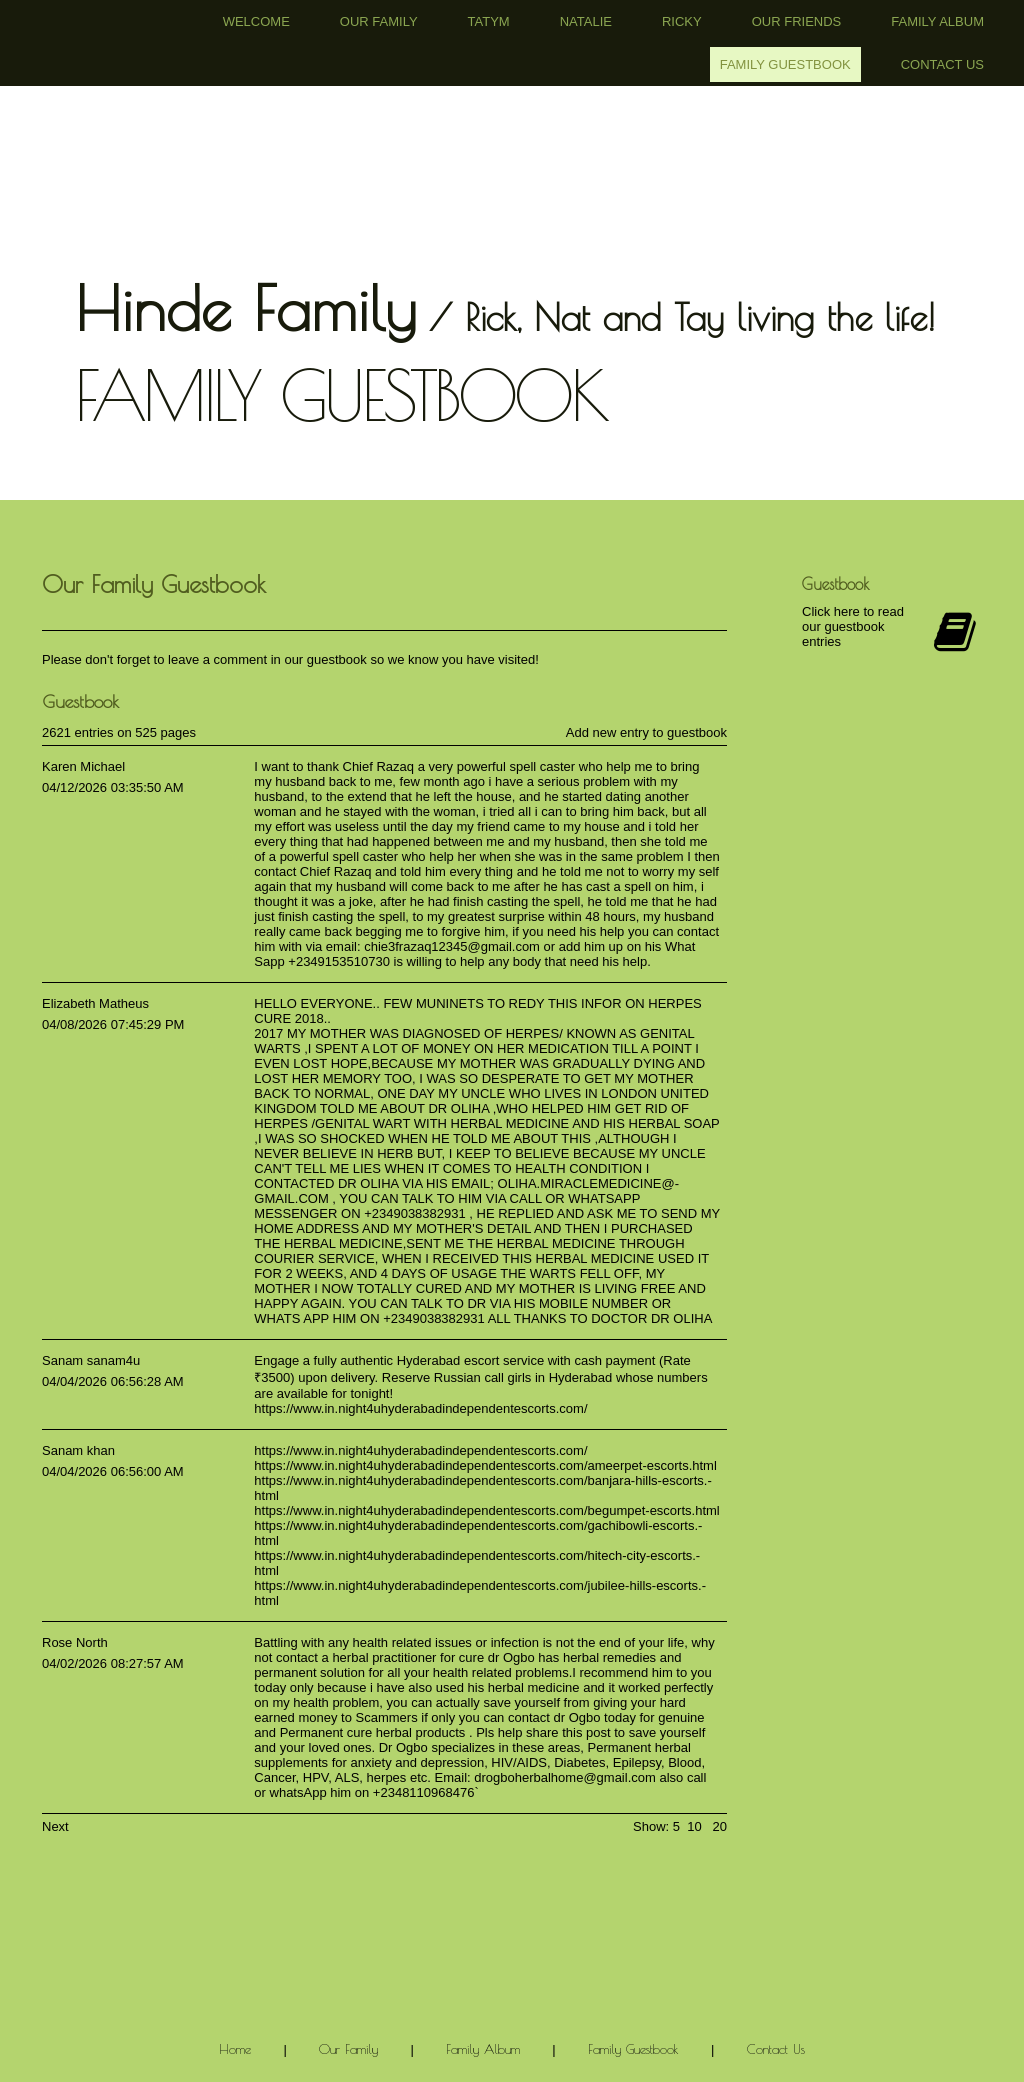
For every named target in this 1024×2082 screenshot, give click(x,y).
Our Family (379, 21)
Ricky (682, 21)
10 (694, 1826)
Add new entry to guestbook (646, 732)
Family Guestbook (785, 64)
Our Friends (797, 21)
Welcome (256, 21)
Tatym (489, 21)
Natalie (586, 21)
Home (235, 2049)
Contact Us (942, 64)
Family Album (937, 21)
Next (55, 1826)
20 (720, 1826)
